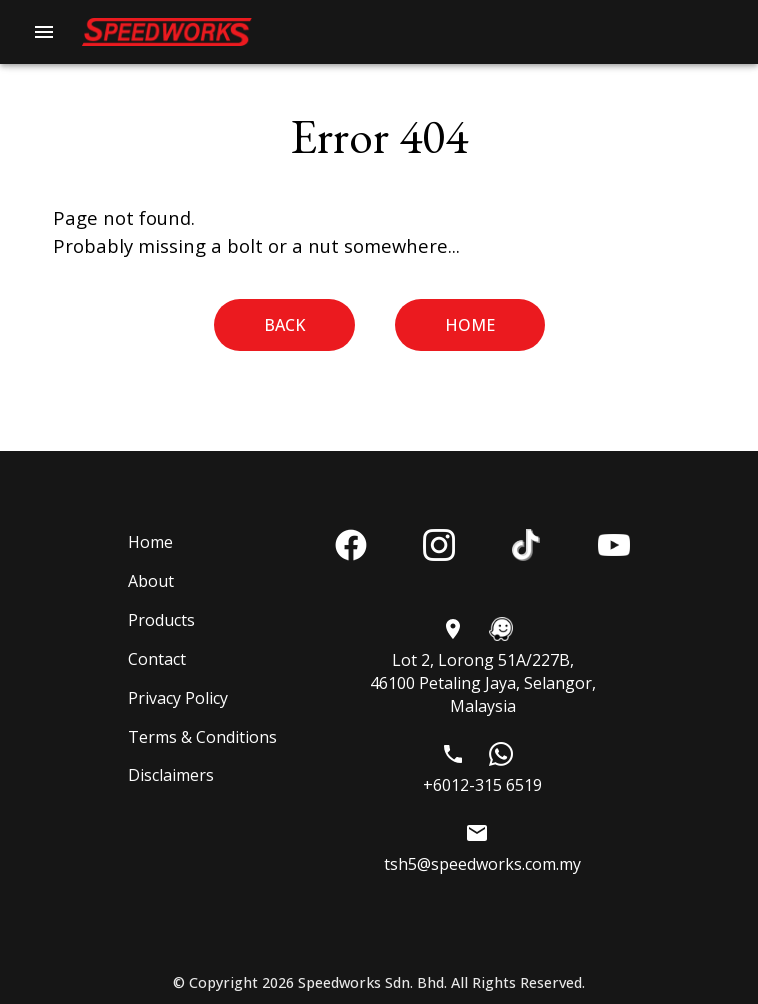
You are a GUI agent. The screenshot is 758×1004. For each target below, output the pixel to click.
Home (470, 325)
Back (284, 325)
